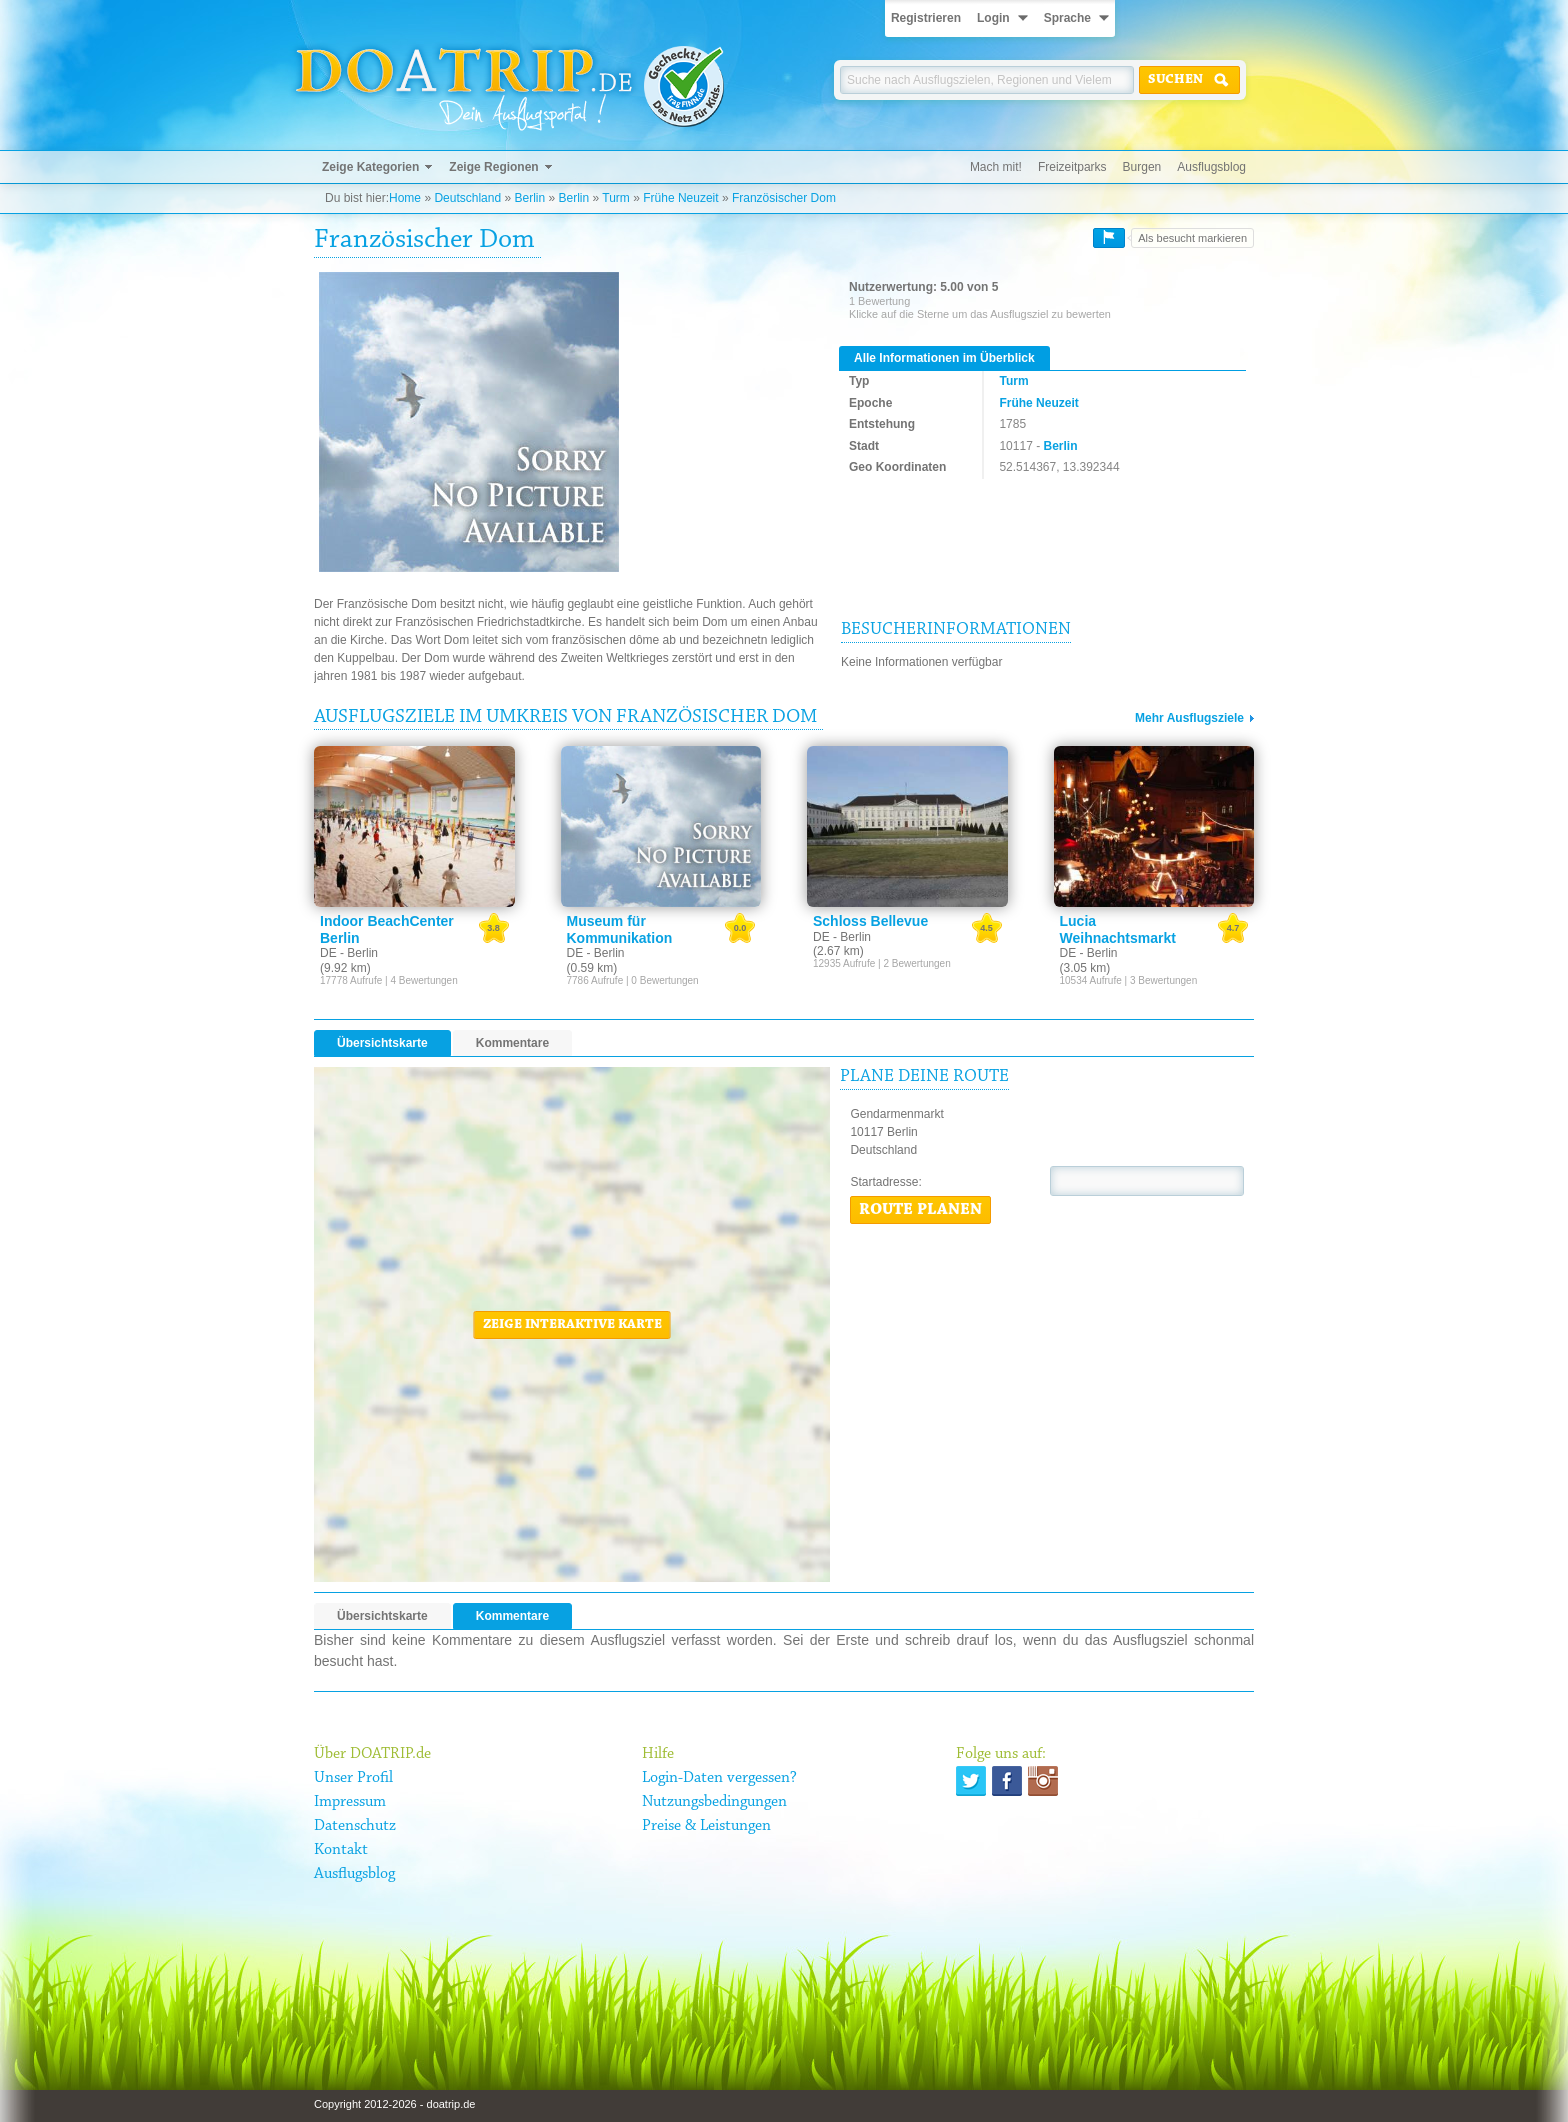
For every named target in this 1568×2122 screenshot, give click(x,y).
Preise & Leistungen (706, 1826)
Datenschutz (355, 1826)
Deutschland (467, 198)
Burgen (1142, 167)
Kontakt (341, 1850)
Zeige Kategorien (370, 167)
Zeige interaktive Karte (572, 1325)
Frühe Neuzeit (680, 198)
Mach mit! (996, 167)
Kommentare (512, 1043)
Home (405, 198)
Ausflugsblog (1211, 167)
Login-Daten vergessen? (719, 1778)
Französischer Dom (784, 198)
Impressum (350, 1802)
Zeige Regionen (493, 167)
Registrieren (926, 18)
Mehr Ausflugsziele (1189, 718)
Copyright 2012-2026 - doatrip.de (394, 2104)
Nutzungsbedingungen (714, 1802)
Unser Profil (353, 1778)
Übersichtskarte (382, 1043)
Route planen (920, 1210)
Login (993, 18)
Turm (616, 198)
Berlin (529, 198)
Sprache (1067, 18)
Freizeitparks (1072, 167)
